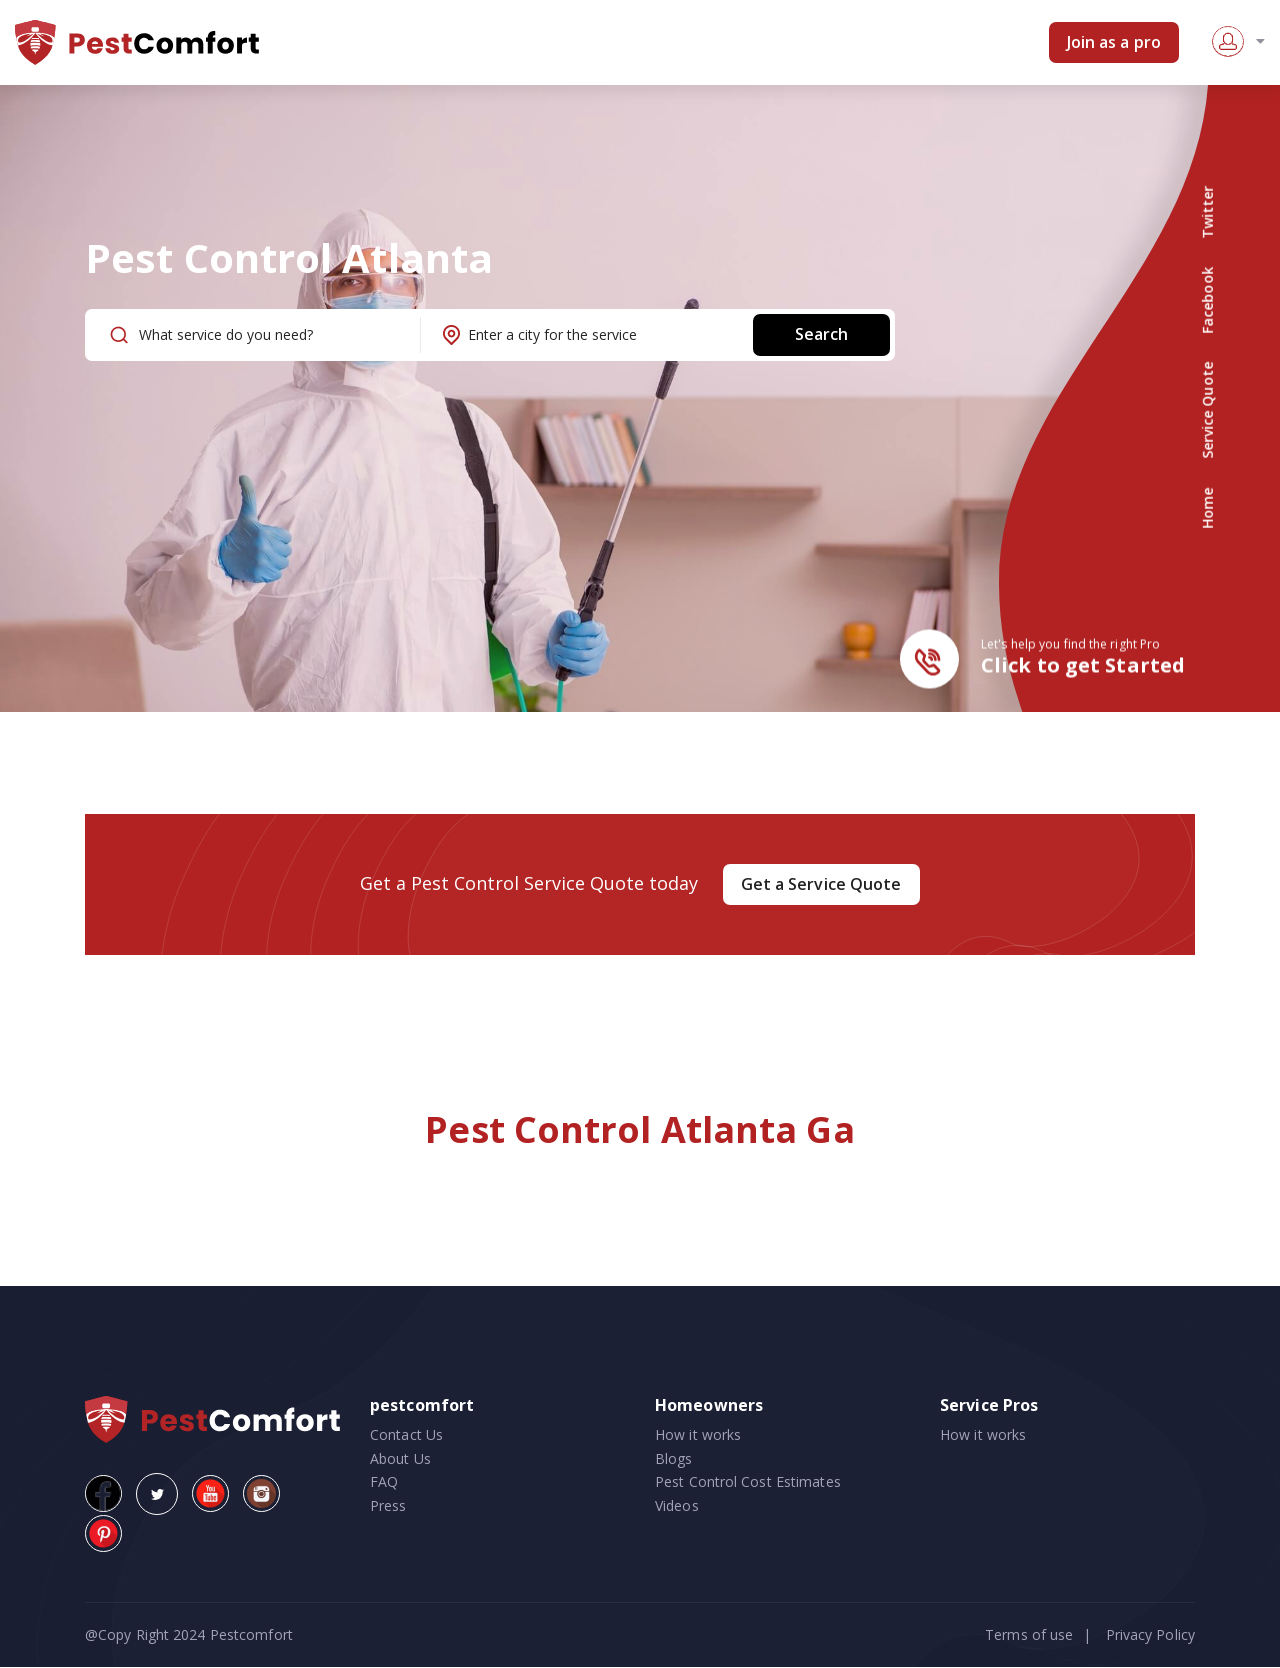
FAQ (384, 1482)
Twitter (1207, 212)
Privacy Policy (1150, 1634)
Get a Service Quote (821, 884)
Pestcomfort (249, 1634)
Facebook (1207, 300)
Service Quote (1207, 410)
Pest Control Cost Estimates (748, 1482)
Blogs (674, 1458)
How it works (698, 1434)
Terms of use (1029, 1634)
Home (1207, 507)
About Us (400, 1458)
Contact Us (406, 1434)
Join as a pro (1114, 42)
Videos (677, 1505)
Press (388, 1505)
